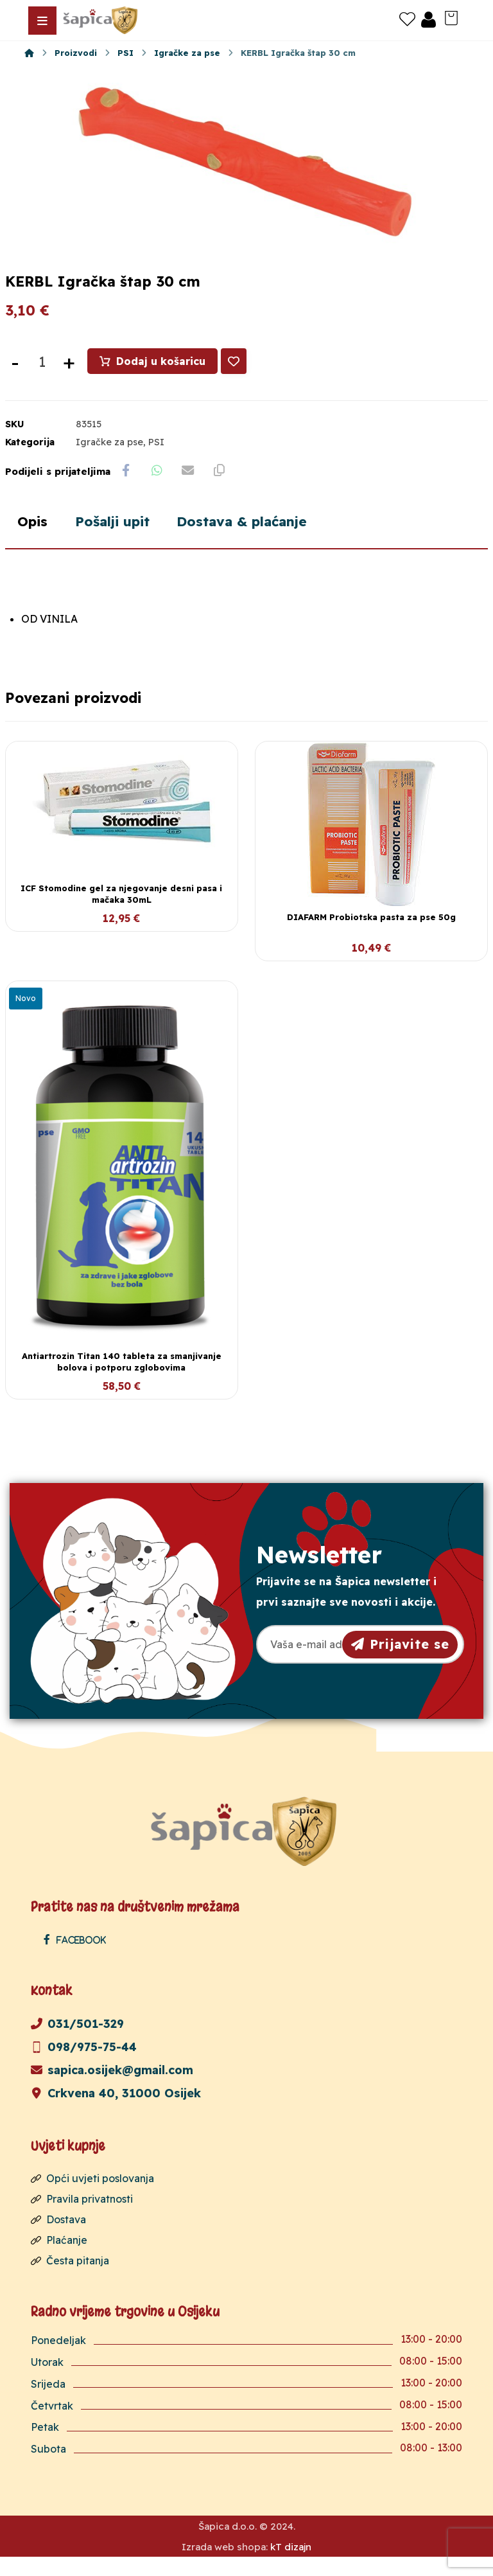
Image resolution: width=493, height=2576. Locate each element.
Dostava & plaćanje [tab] (256, 540)
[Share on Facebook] (126, 488)
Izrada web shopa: (225, 2566)
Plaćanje (59, 2258)
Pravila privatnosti (82, 2217)
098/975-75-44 (84, 2065)
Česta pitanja (70, 2279)
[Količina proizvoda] (42, 378)
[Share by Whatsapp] (158, 488)
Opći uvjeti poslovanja (92, 2196)
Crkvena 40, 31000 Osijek (116, 2111)
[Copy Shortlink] (223, 488)
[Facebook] (78, 1958)
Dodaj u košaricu (161, 377)
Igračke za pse (109, 459)
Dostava (58, 2238)
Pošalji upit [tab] (118, 540)
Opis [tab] (34, 540)
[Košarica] (451, 16)
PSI (156, 459)
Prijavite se (400, 1662)
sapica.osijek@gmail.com (112, 2088)
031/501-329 (77, 2042)
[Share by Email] (190, 488)
